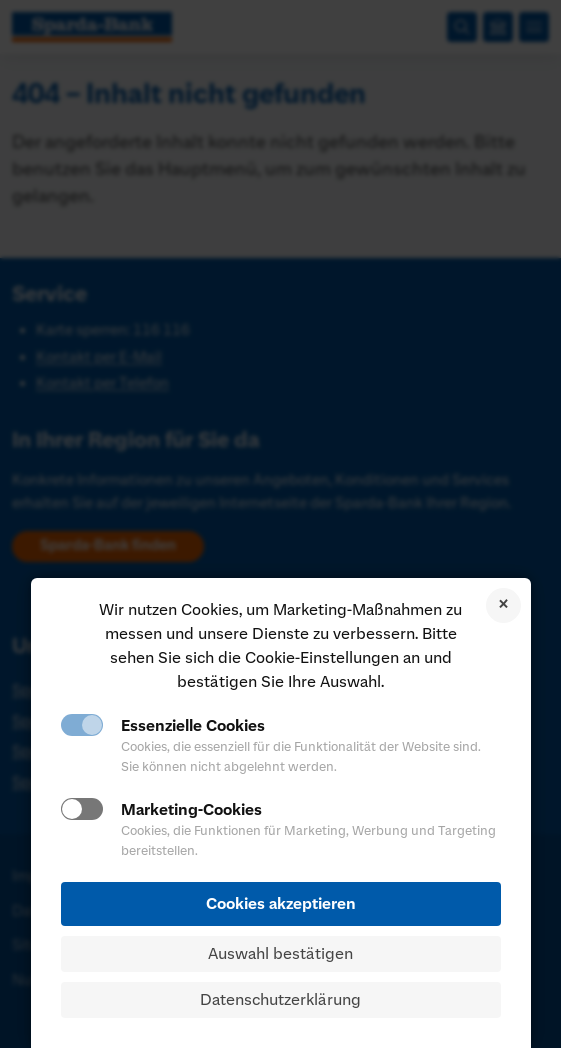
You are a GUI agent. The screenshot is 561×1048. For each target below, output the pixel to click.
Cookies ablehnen (503, 605)
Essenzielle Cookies (193, 726)
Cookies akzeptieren (281, 904)
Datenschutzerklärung (280, 1000)
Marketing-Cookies (191, 810)
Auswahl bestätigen (280, 954)
